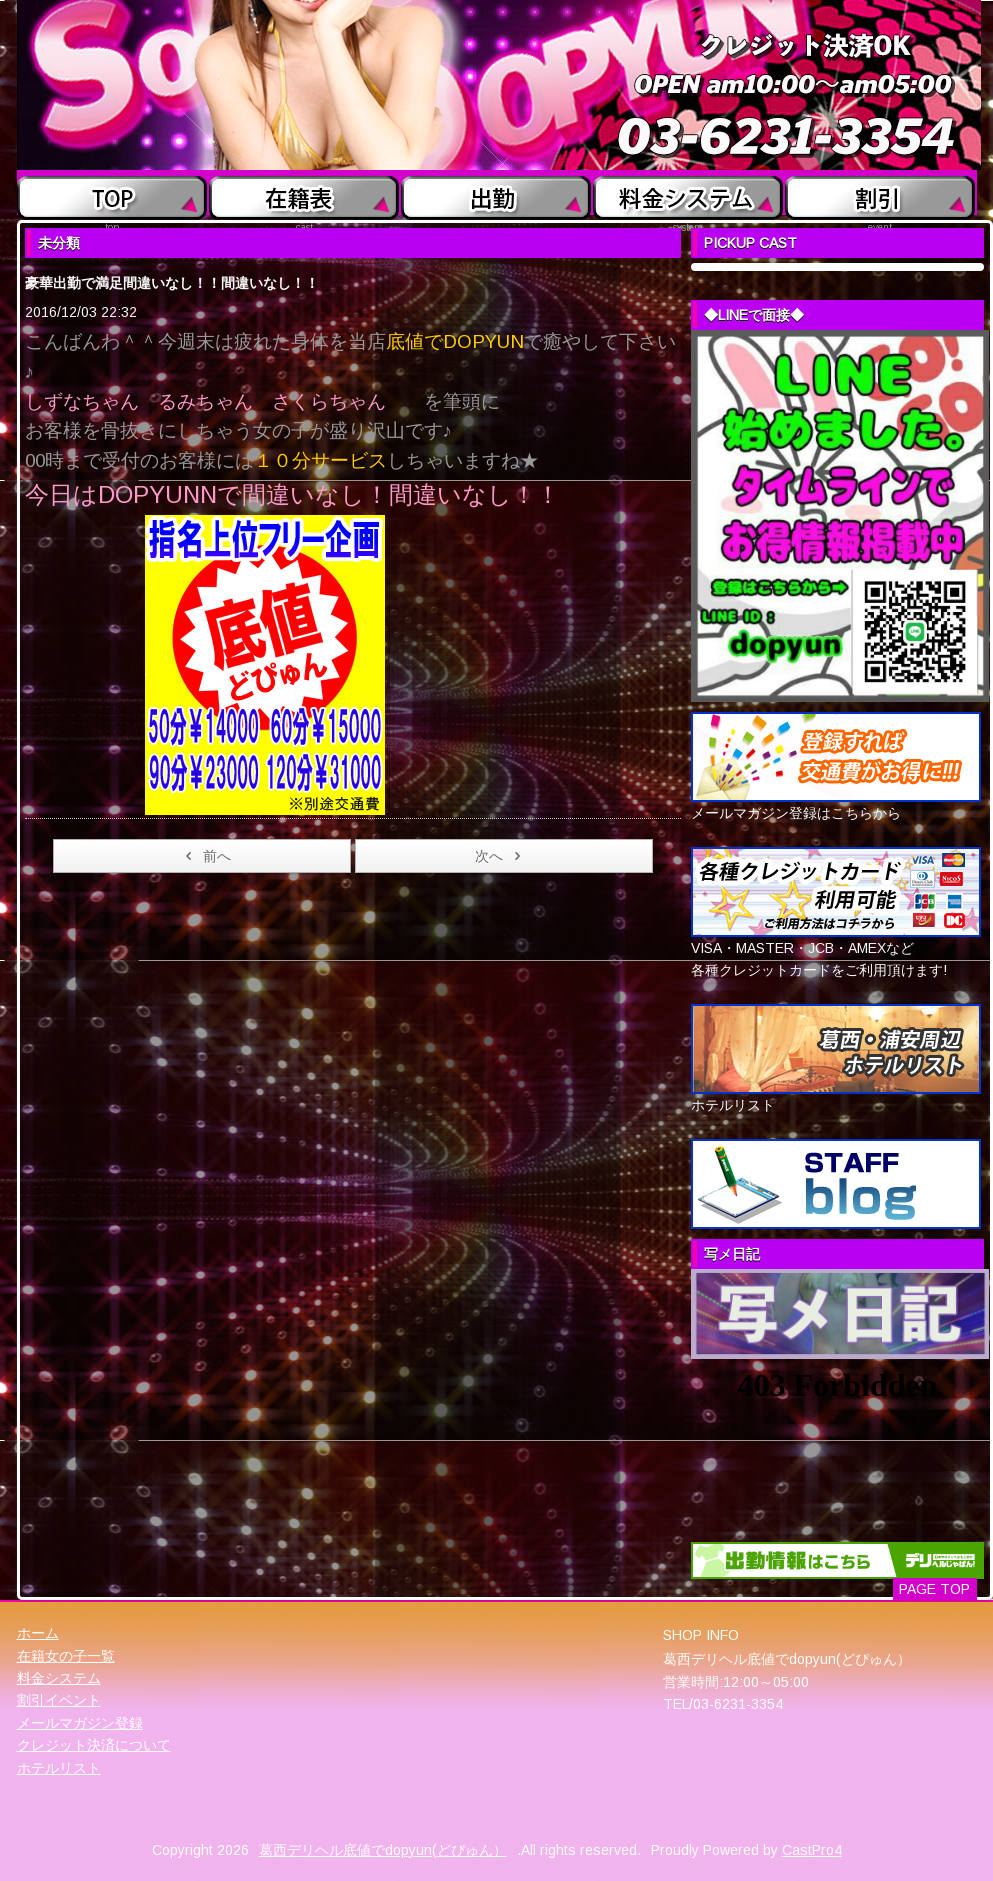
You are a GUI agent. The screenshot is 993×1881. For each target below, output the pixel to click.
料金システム (59, 1678)
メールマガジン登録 (80, 1723)
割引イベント (59, 1700)
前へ (204, 856)
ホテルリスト (59, 1768)
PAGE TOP (934, 1589)
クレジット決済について (94, 1745)
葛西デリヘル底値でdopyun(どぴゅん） (383, 1850)
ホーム (38, 1633)
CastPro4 (812, 1850)
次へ (501, 856)
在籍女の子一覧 (66, 1656)
